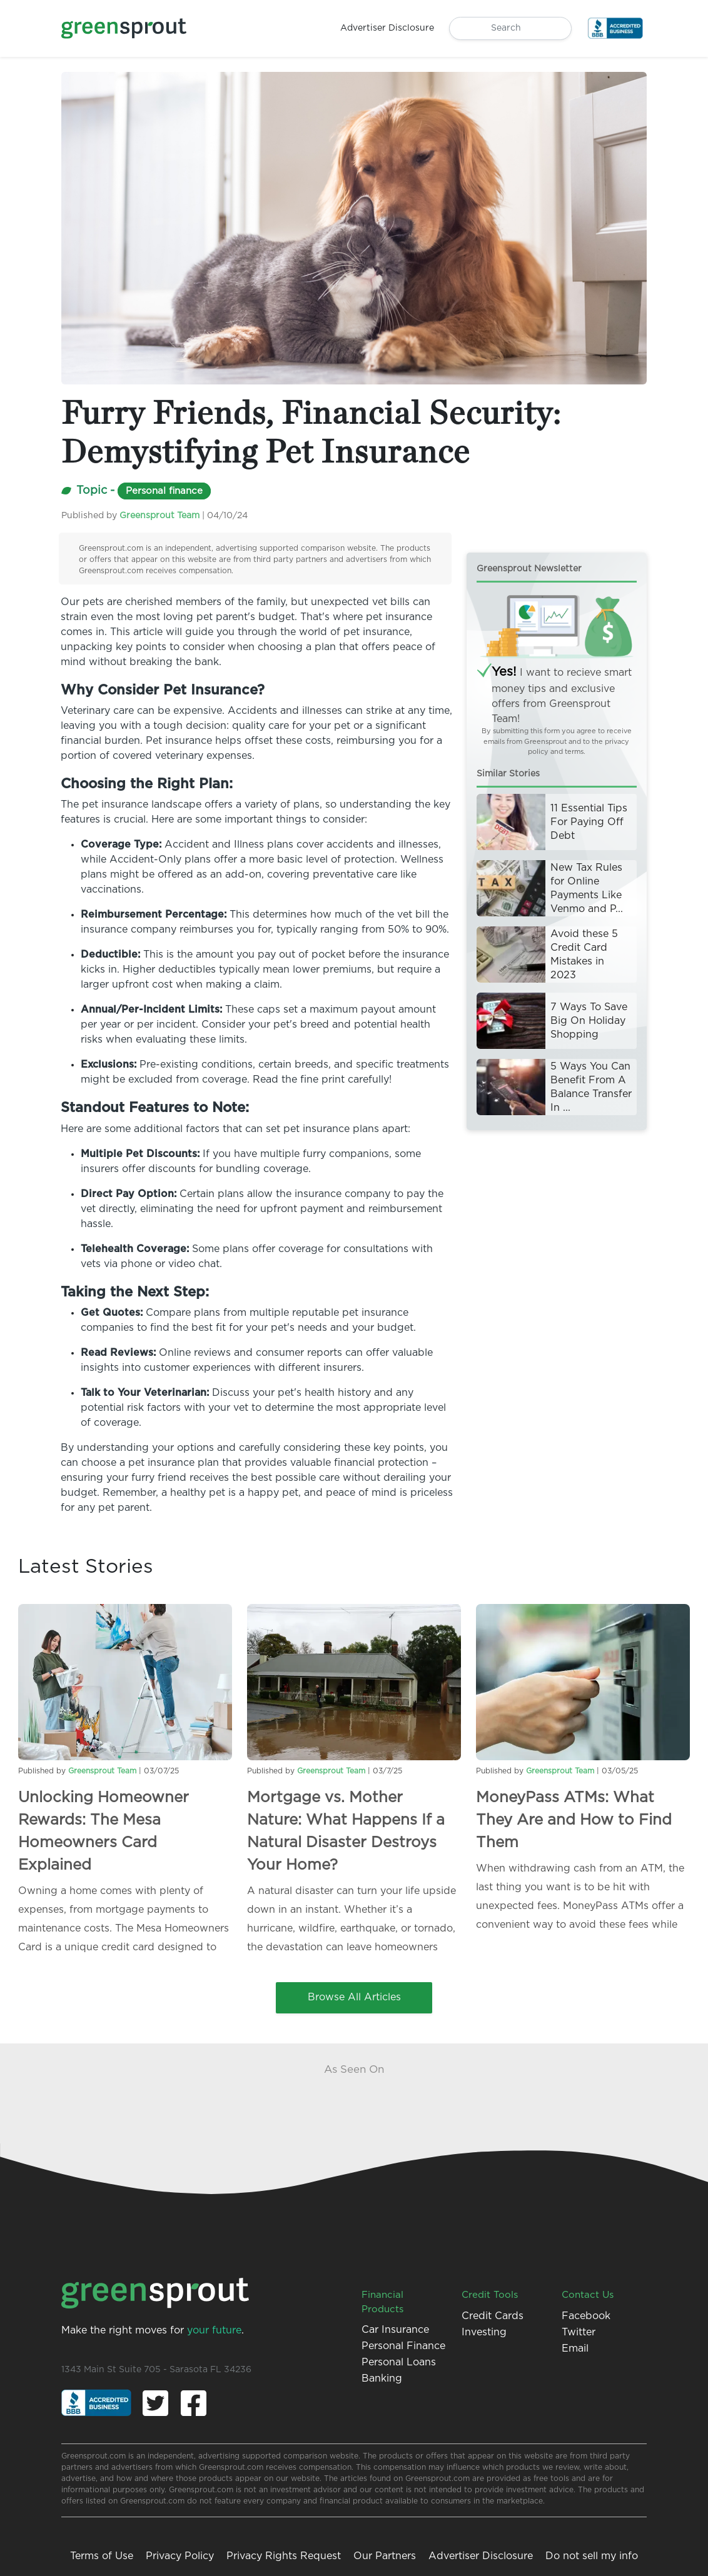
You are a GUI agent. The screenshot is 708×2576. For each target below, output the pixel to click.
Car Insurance (395, 2330)
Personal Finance (403, 2346)
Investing (484, 2332)
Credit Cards (492, 2316)
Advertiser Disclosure (480, 2556)
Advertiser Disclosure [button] (387, 28)
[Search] (510, 28)
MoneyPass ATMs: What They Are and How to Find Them (574, 1820)
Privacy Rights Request (283, 2556)
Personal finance (164, 491)
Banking (382, 2378)
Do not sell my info (591, 2556)
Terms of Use (101, 2556)
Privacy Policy (180, 2556)
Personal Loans (399, 2362)
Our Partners (384, 2556)
